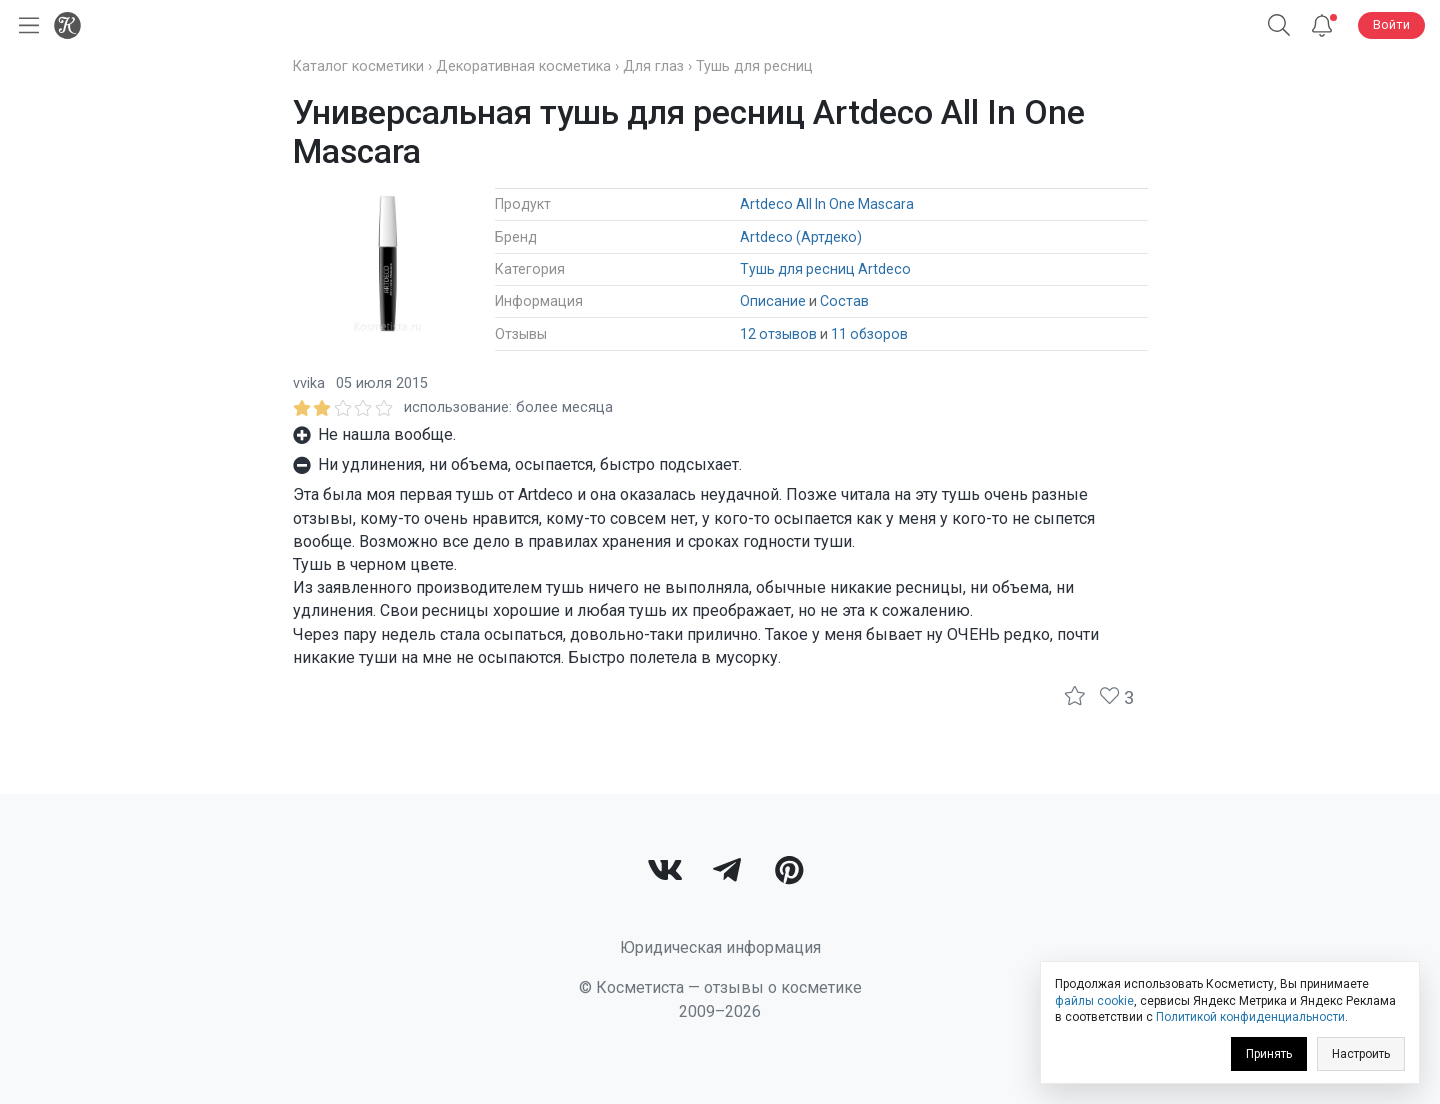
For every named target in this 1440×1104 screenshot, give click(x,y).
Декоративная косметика (523, 66)
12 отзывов (778, 334)
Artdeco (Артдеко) (801, 237)
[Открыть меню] (25, 25)
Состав (844, 301)
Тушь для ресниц (754, 66)
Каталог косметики (358, 66)
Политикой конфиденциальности (1250, 1017)
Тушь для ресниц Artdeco (825, 269)
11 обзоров (869, 334)
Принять (1269, 1054)
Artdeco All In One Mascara (827, 204)
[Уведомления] (1322, 25)
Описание (773, 301)
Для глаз (653, 66)
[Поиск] (1279, 25)
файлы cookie (1094, 1001)
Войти (1391, 24)
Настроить (1361, 1054)
